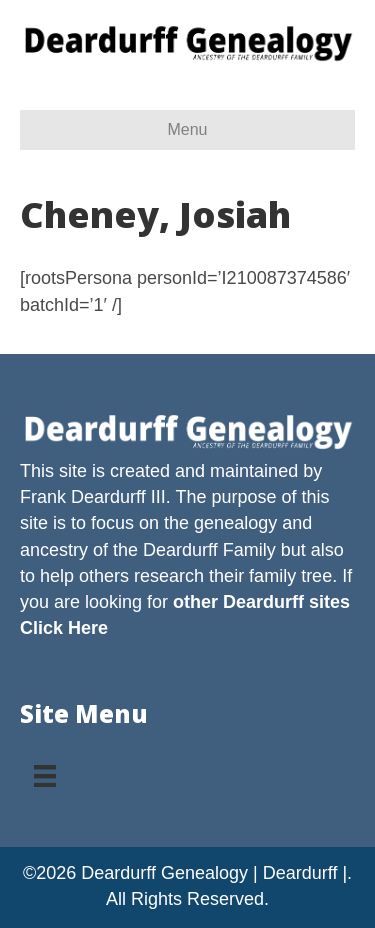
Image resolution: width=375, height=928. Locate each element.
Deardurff (180, 550)
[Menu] (45, 769)
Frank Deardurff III (93, 497)
